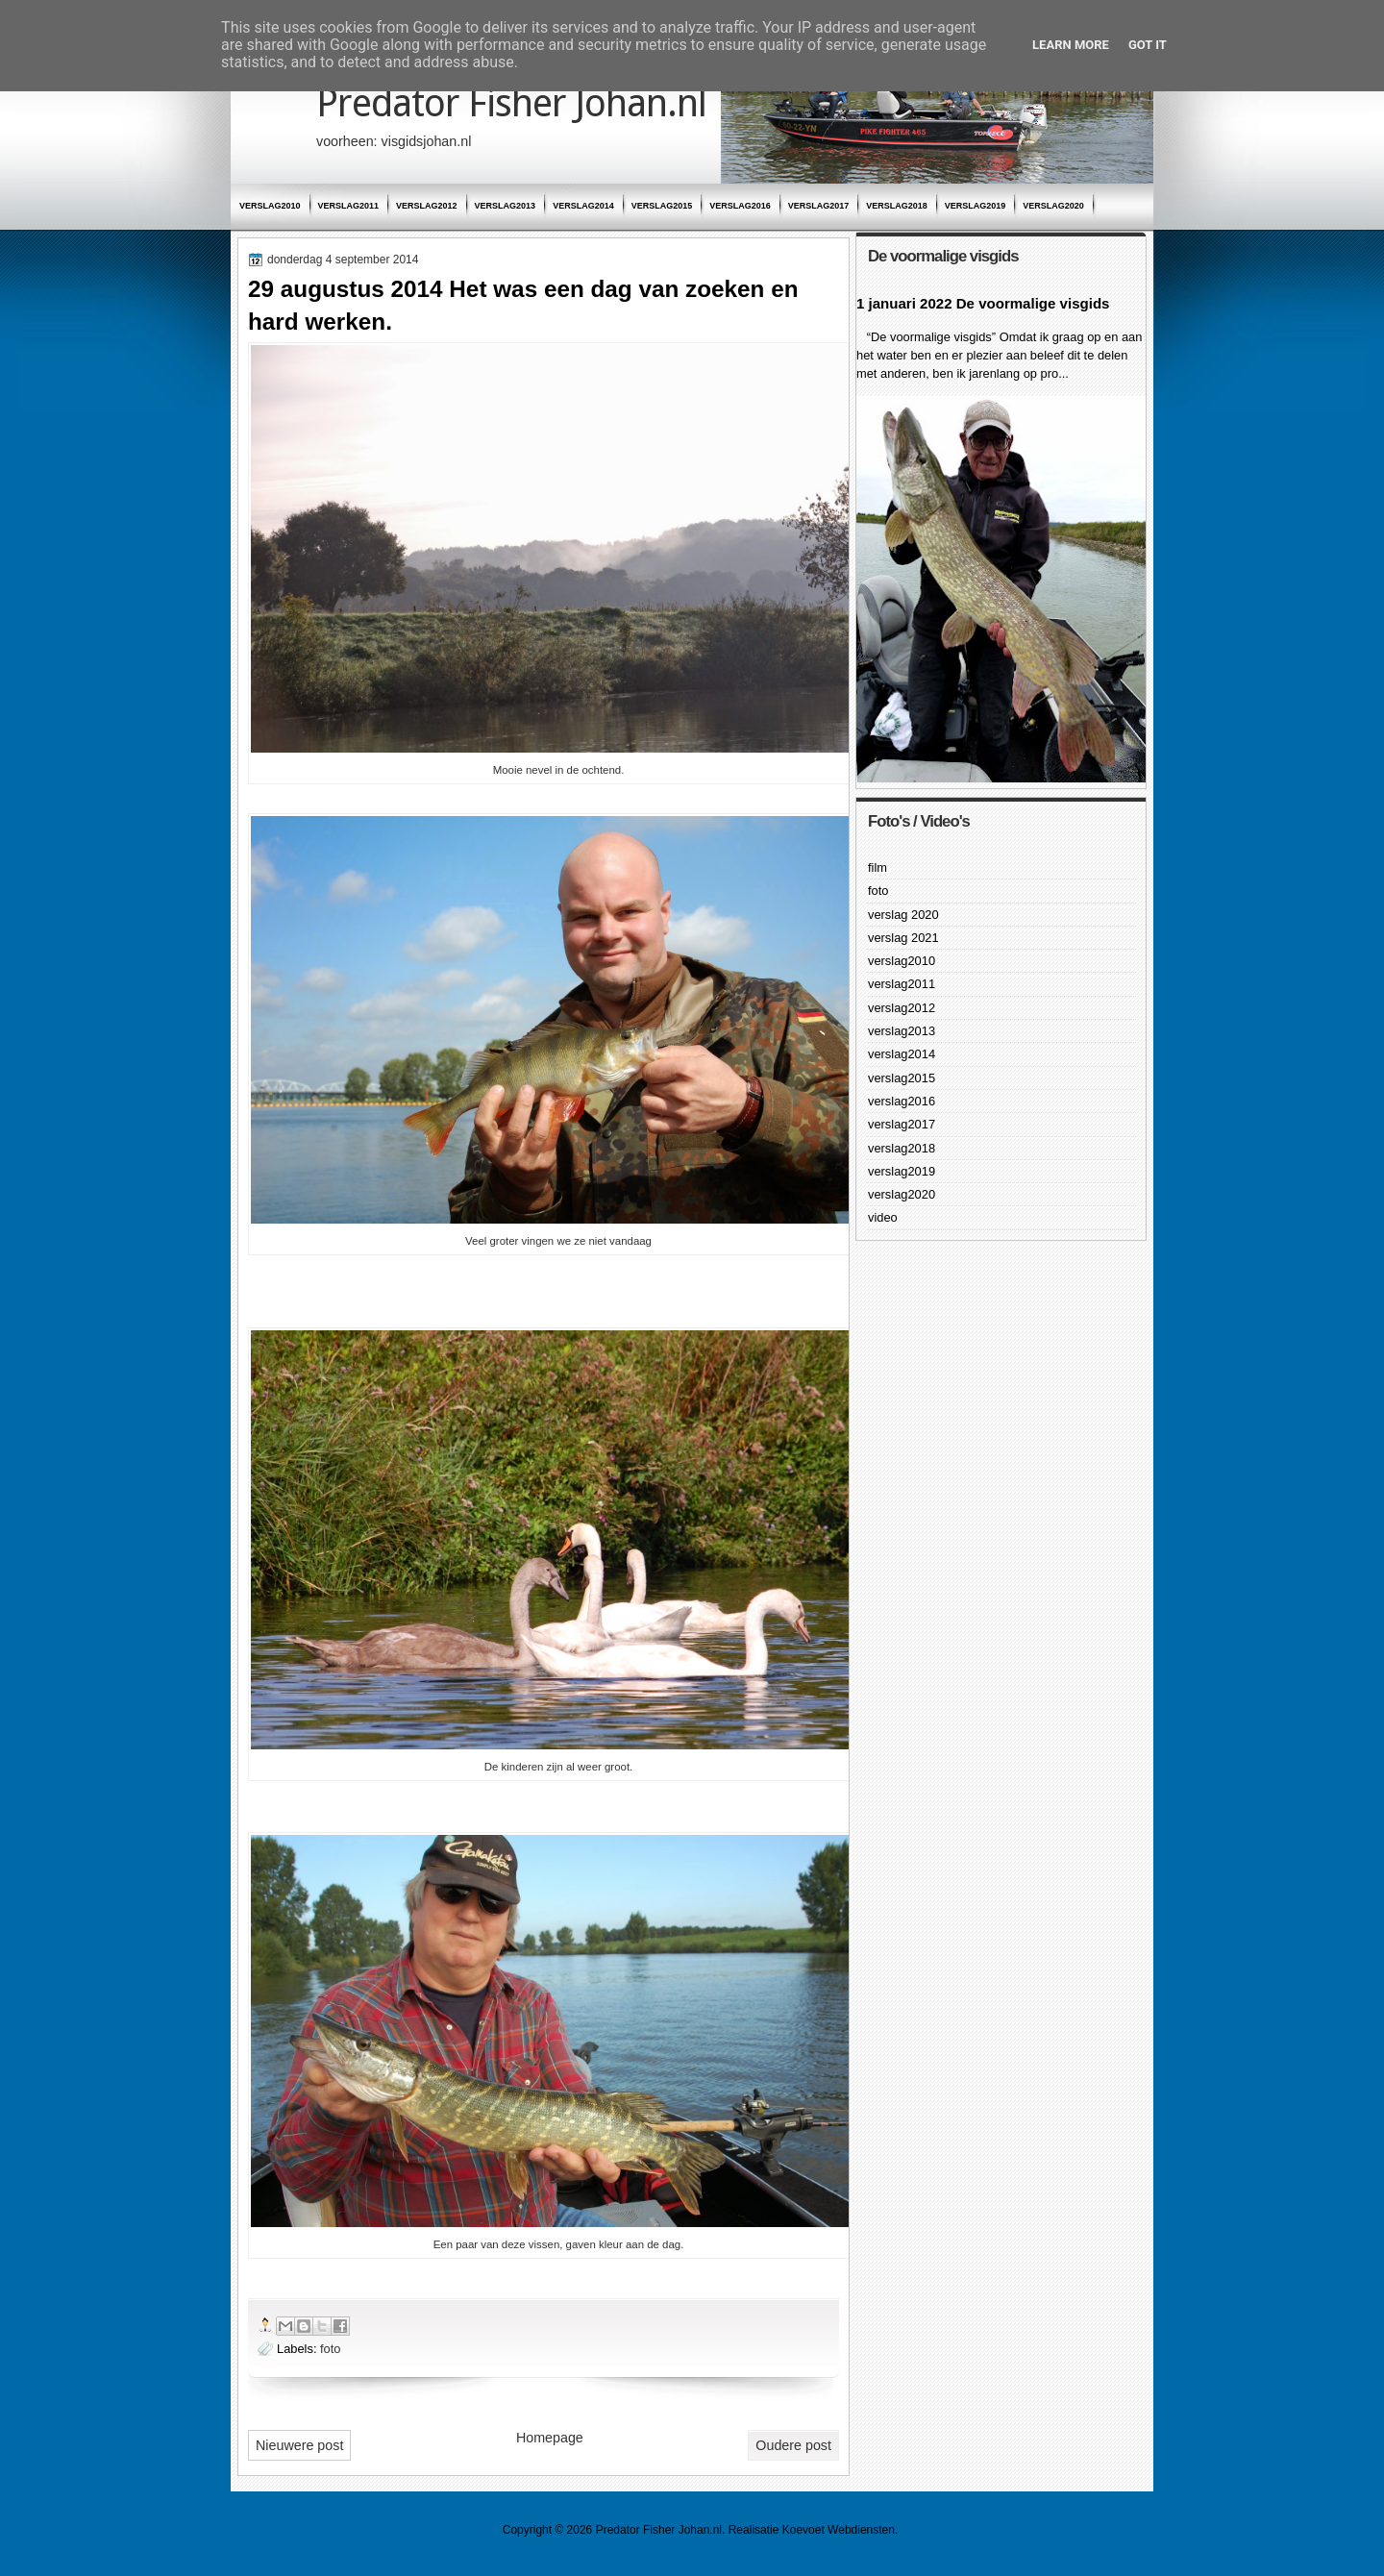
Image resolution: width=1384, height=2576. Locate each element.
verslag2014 (583, 206)
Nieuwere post (299, 2445)
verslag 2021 (903, 937)
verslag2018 (896, 206)
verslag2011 (349, 206)
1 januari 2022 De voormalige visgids (982, 303)
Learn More (1070, 44)
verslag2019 (975, 206)
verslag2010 (270, 206)
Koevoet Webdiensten (838, 2530)
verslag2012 (426, 206)
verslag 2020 (903, 914)
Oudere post (793, 2445)
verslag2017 (819, 206)
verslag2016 (740, 206)
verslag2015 (662, 206)
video (883, 1217)
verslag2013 (505, 206)
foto (330, 2348)
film (877, 867)
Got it (1147, 44)
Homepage (549, 2437)
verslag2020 (1053, 206)
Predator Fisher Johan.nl (511, 103)
